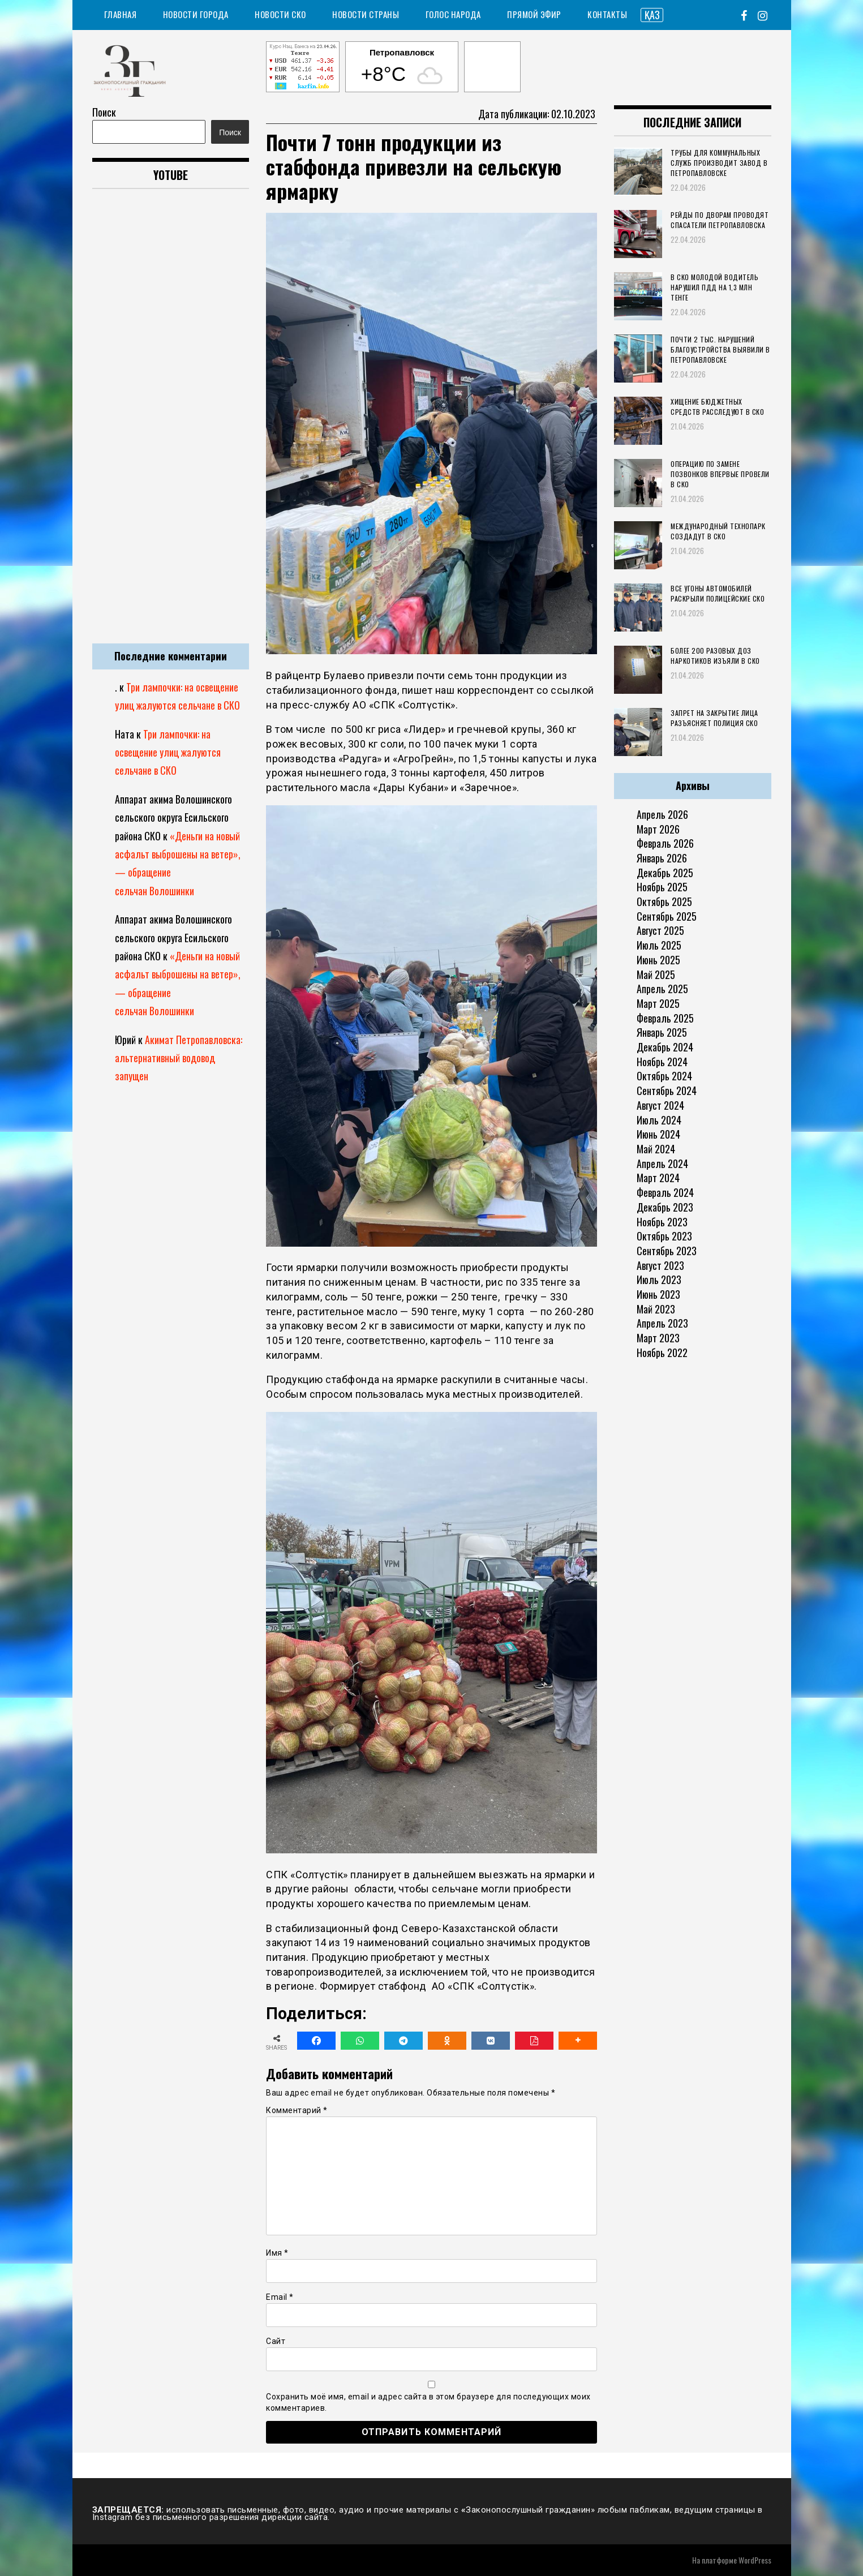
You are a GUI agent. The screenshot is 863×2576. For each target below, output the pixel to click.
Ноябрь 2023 (662, 1221)
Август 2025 (660, 930)
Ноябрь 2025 (662, 886)
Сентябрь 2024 (667, 1090)
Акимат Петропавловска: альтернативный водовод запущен (178, 1058)
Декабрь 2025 (665, 872)
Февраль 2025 (665, 1018)
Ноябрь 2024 (662, 1061)
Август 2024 (660, 1105)
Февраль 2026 (665, 843)
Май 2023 (656, 1309)
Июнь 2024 (658, 1134)
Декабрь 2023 (665, 1207)
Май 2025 (656, 974)
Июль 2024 (659, 1120)
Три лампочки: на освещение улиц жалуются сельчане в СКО (168, 752)
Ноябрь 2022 (662, 1352)
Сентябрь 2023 (667, 1250)
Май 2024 (656, 1148)
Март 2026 (658, 829)
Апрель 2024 (662, 1163)
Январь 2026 (662, 858)
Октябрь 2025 (664, 901)
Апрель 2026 (662, 814)
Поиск (104, 112)
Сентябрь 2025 (667, 916)
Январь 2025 (662, 1032)
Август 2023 (660, 1265)
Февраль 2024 (665, 1192)
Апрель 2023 (662, 1323)
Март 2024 (658, 1177)
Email (280, 2297)
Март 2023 (658, 1337)
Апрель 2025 (662, 988)
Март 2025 (658, 1003)
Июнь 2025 (658, 959)
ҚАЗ (652, 14)
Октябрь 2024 (664, 1075)
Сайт (275, 2341)
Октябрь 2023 (664, 1236)
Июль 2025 (659, 945)
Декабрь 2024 (665, 1047)
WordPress (755, 2560)
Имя (277, 2252)
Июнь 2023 (658, 1294)
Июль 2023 (659, 1279)
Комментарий (297, 2110)
